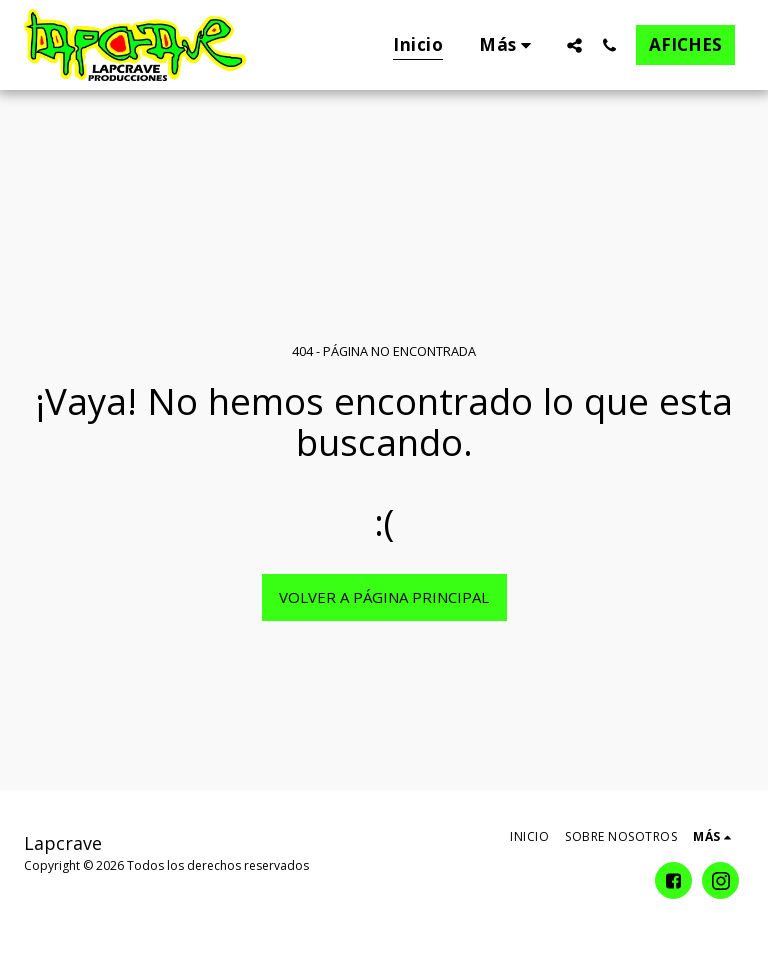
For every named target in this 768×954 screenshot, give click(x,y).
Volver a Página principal (384, 597)
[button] (574, 45)
